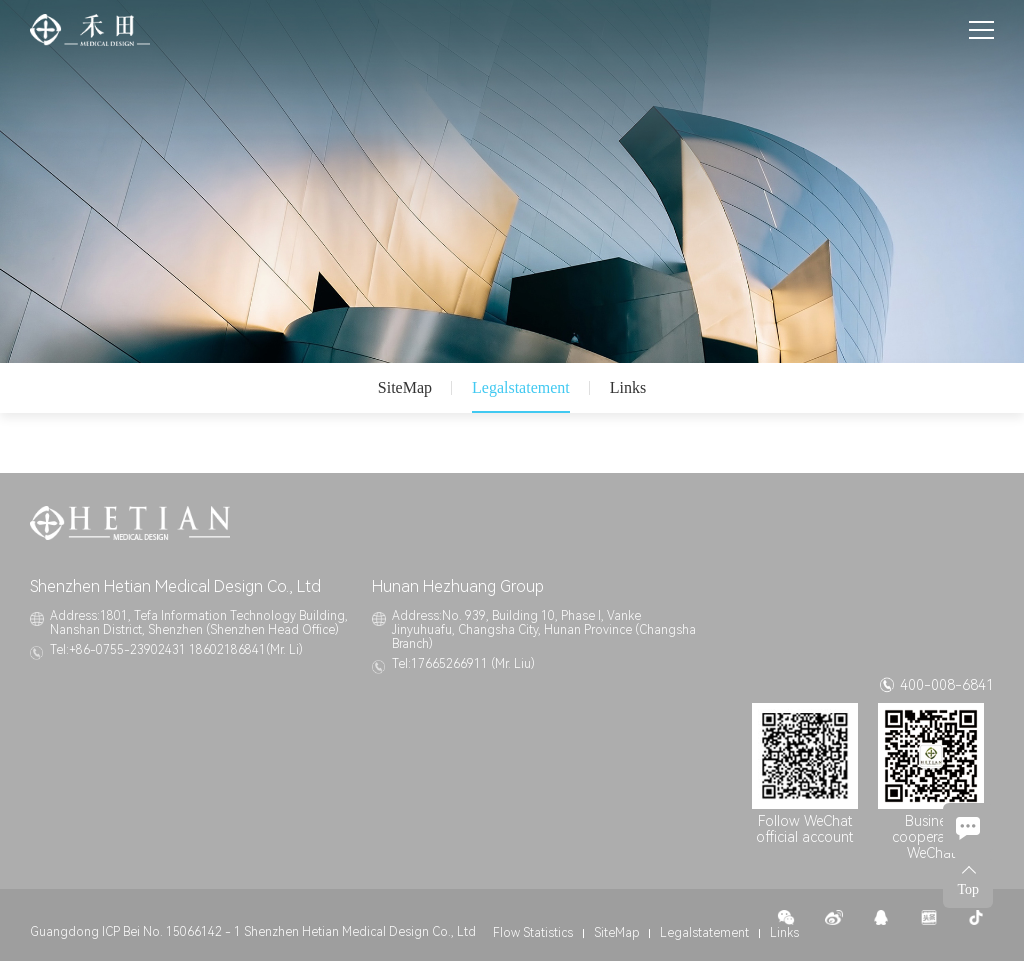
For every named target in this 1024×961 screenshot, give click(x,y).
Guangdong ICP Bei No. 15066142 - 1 (135, 932)
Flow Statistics (533, 933)
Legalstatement (521, 387)
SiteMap (405, 387)
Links (628, 387)
